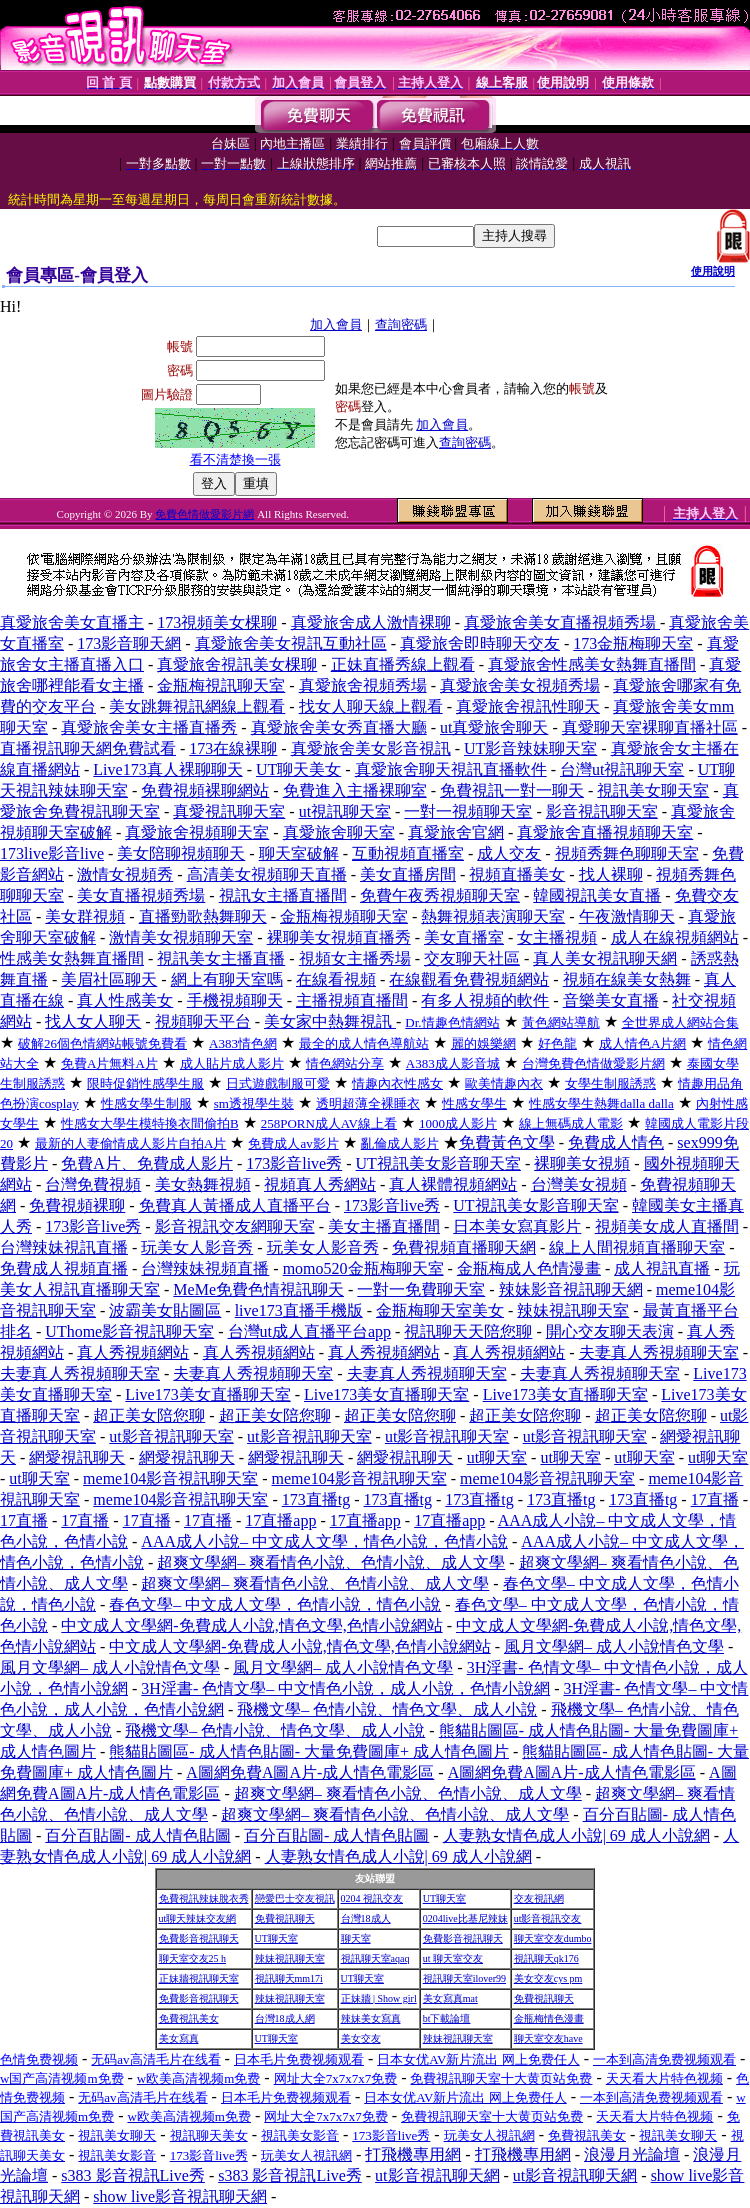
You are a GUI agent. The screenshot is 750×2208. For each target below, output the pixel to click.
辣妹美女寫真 (371, 2018)
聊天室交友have (548, 2038)
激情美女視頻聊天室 (181, 937)
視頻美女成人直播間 (667, 1226)
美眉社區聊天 (109, 979)
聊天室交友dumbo (553, 1938)
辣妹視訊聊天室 (573, 1310)
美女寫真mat (450, 1998)
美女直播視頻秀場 (141, 895)
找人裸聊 (611, 874)
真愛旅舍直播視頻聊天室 (605, 832)
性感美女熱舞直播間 (72, 958)
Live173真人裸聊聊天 (167, 769)
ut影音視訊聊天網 (437, 2175)
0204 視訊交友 (372, 1898)
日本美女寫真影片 (517, 1226)
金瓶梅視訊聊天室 (221, 685)
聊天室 (356, 1938)
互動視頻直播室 (408, 853)
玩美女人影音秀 (197, 1247)
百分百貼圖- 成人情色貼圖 (137, 1835)
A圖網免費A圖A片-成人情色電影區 (310, 1772)
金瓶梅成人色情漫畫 (529, 1268)
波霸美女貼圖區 (165, 1310)
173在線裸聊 (233, 748)
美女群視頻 (85, 916)
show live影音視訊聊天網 (180, 2196)
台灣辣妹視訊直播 (64, 1247)
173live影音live (52, 853)
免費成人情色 (616, 1142)
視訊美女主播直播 (221, 958)
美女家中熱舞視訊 (330, 1021)
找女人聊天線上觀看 (371, 706)
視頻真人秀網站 (320, 1184)
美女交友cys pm (548, 1978)
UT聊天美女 (298, 769)
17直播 (715, 1499)
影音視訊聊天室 (602, 811)
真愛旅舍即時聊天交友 (480, 643)
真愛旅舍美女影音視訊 (371, 748)
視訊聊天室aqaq (375, 1958)
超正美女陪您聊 (149, 1415)
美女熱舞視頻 (203, 1184)
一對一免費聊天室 (421, 1289)
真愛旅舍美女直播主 (72, 622)
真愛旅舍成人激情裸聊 (371, 622)
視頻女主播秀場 (355, 958)
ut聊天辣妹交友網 (198, 1918)
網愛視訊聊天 (77, 1457)
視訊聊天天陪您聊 (468, 1331)
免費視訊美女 (189, 2018)
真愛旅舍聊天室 (339, 832)
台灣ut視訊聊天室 (622, 769)
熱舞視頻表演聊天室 (493, 916)
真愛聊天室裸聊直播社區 (650, 727)
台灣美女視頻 (579, 1184)
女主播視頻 (557, 937)
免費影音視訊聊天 (199, 1938)
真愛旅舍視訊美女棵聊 (237, 664)
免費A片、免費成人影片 (147, 1163)
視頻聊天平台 (203, 1021)
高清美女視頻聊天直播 (267, 874)
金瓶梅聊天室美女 (440, 1310)
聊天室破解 (299, 853)
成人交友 (509, 853)
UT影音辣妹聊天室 (530, 748)
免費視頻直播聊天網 (464, 1247)
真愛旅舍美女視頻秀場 (520, 685)
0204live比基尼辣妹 (465, 1918)
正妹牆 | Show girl (379, 1998)
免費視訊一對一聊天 (512, 790)
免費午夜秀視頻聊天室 (440, 895)
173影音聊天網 (129, 643)
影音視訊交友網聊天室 (235, 1226)
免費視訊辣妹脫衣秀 (204, 1898)
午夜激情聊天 (627, 916)
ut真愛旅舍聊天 (494, 727)
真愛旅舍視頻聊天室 (197, 832)
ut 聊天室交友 (453, 1958)
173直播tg (316, 1499)
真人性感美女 (125, 1000)
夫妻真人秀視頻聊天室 (659, 1352)
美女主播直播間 (384, 1226)
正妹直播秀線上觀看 (403, 664)
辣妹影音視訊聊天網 (571, 1289)
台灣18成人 (366, 1918)
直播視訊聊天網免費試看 (88, 748)
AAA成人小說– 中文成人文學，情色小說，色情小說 (324, 1541)
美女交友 (361, 2038)
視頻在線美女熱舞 (627, 979)
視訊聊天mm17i (289, 1978)
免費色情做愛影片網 (204, 514)
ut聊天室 (497, 1457)
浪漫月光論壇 (632, 2154)
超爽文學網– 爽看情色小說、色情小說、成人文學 (331, 1562)
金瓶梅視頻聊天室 (344, 916)
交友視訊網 (539, 1898)
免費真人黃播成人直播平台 (235, 1205)
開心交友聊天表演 (610, 1331)
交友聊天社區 (472, 958)
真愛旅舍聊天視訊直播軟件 (451, 769)
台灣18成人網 (285, 2018)
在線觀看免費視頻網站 (469, 979)
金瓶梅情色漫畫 (549, 2018)
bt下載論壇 (447, 2018)
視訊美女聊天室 (653, 790)
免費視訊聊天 (285, 1918)
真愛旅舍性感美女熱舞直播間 (592, 664)
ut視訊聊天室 (345, 811)
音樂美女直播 (611, 1000)
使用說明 (713, 271)
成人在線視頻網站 (675, 937)
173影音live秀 (294, 1163)
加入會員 (336, 324)
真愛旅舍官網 (456, 832)
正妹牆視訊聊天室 (199, 1978)
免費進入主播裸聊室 (355, 790)
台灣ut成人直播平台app (310, 1331)
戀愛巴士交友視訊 (295, 1898)
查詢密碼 (401, 324)
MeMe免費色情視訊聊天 (258, 1289)
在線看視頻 (336, 979)
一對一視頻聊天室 (468, 811)
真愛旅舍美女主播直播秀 (149, 727)
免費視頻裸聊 (77, 1205)
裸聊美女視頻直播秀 (339, 937)
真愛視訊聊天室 (229, 811)
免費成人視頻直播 (64, 1268)
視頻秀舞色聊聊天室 (627, 853)
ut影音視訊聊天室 (171, 1436)
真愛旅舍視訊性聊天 (528, 706)
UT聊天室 (444, 1898)
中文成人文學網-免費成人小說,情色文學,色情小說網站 (251, 1625)
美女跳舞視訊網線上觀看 (197, 706)
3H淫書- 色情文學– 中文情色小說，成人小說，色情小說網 (345, 1688)
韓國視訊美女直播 (597, 895)
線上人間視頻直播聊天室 (637, 1247)
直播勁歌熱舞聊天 (203, 916)
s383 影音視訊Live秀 (133, 2175)
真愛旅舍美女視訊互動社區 (291, 643)
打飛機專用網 (413, 2154)
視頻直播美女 (517, 874)
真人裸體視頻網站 (453, 1184)
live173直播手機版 (299, 1310)
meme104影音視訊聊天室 (170, 1478)
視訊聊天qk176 (546, 1958)
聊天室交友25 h (193, 1958)
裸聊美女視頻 (582, 1163)
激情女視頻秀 (125, 874)
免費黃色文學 (507, 1142)
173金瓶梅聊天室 (633, 643)
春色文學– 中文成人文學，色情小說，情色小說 (275, 1604)
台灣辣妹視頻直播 (205, 1268)
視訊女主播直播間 (283, 895)
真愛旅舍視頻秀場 (363, 685)
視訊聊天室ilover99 (464, 1978)
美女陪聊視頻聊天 (181, 853)
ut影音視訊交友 (548, 1918)
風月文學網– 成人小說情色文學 (614, 1646)
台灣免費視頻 (93, 1184)
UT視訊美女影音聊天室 (438, 1163)
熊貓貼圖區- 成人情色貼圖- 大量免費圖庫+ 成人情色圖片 (309, 1751)
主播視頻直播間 (352, 1000)
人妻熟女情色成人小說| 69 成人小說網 (576, 1835)
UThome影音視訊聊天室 (129, 1331)
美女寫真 (179, 2038)
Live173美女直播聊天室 (207, 1394)
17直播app (280, 1520)
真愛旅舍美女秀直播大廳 (339, 727)
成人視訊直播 (662, 1268)
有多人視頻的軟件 (485, 1000)
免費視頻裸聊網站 (205, 790)
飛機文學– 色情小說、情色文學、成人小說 (387, 1709)
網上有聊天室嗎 (227, 979)
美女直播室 (464, 937)
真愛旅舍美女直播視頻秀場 (562, 622)
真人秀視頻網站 (133, 1352)
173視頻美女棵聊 (217, 622)
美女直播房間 (408, 874)
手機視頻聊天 (235, 1000)
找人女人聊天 (93, 1021)
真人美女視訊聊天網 (605, 958)
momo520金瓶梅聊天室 (363, 1268)
